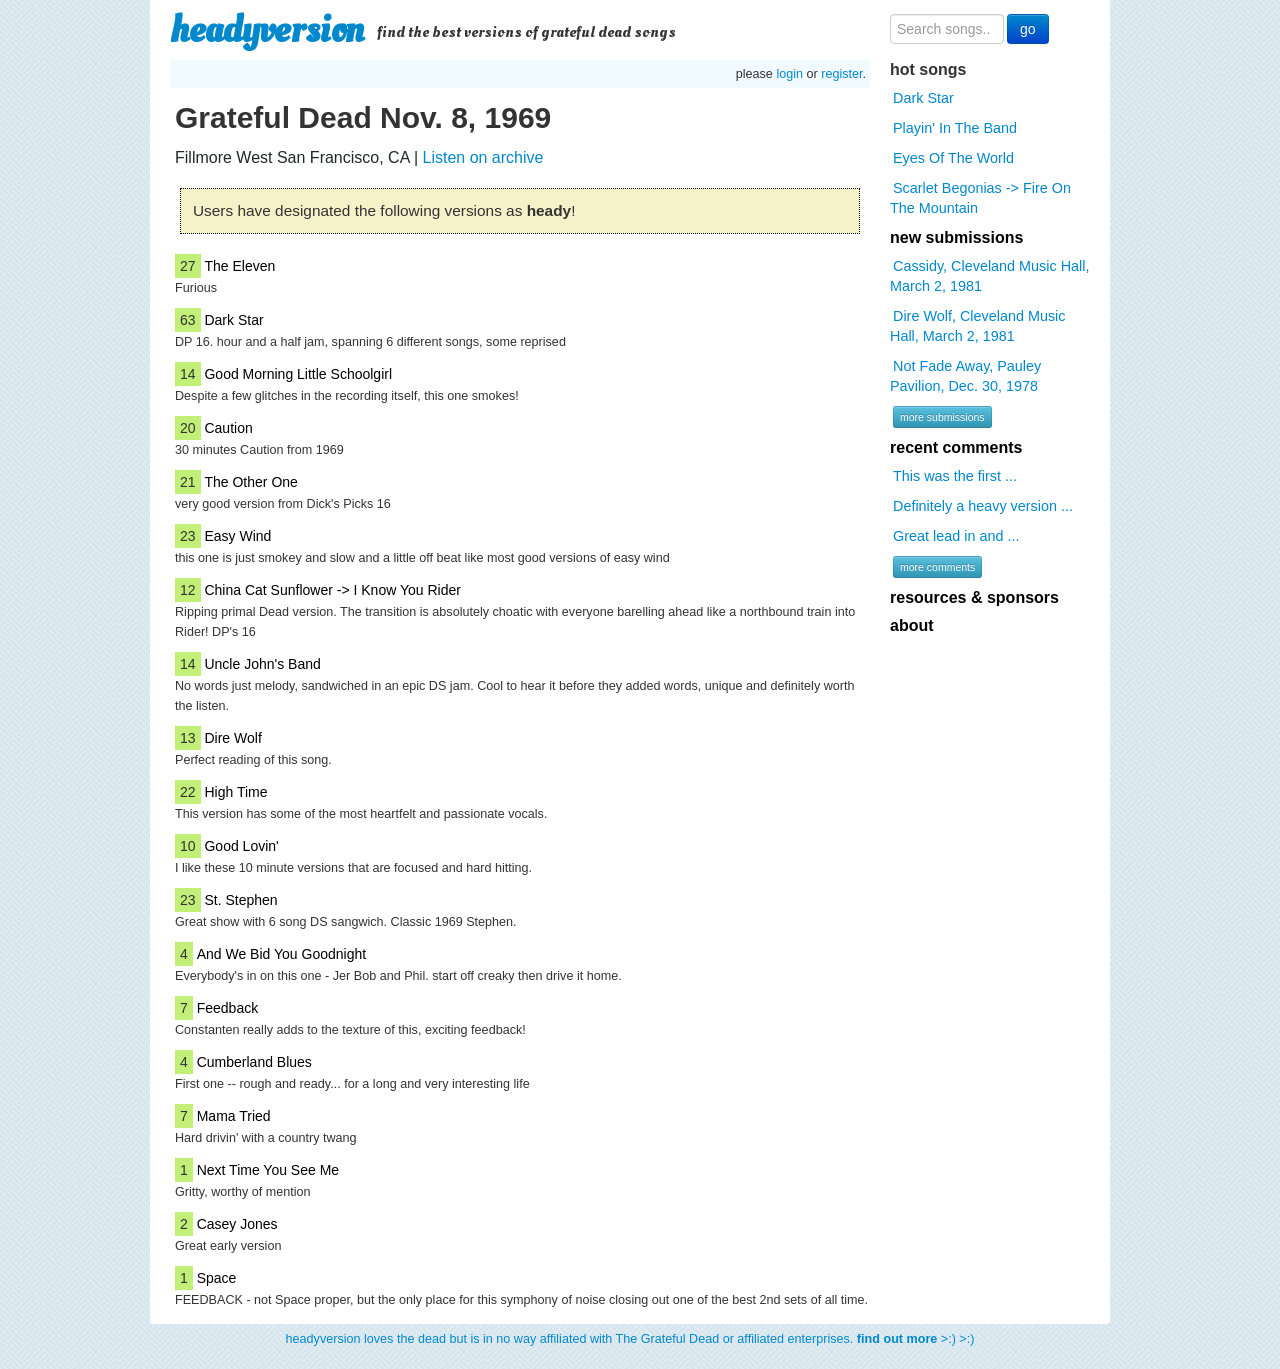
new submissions (956, 237)
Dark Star (233, 320)
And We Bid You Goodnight (281, 954)
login (789, 74)
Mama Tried (234, 1116)
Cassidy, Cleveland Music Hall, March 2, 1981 (989, 276)
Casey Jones (237, 1224)
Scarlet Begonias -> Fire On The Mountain (980, 198)
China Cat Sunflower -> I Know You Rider (332, 590)
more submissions (942, 417)
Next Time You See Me (268, 1170)
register (841, 74)
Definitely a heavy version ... (983, 506)
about (912, 625)
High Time (235, 792)
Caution (228, 428)
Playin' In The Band (955, 128)
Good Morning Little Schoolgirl (298, 374)
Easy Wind (237, 536)
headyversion (267, 30)
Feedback (227, 1008)
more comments (937, 567)
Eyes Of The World (953, 158)
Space (217, 1278)
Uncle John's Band (262, 664)
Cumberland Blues (254, 1062)
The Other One (250, 482)
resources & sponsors (974, 597)
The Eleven (239, 266)
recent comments (956, 447)
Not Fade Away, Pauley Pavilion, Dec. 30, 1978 (965, 376)
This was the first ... (955, 476)
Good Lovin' (241, 846)
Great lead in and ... (956, 536)
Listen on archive (482, 157)
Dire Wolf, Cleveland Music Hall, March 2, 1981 (977, 326)
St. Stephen (240, 900)
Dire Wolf (232, 738)
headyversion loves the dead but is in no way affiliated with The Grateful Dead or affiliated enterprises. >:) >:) (630, 1339)
